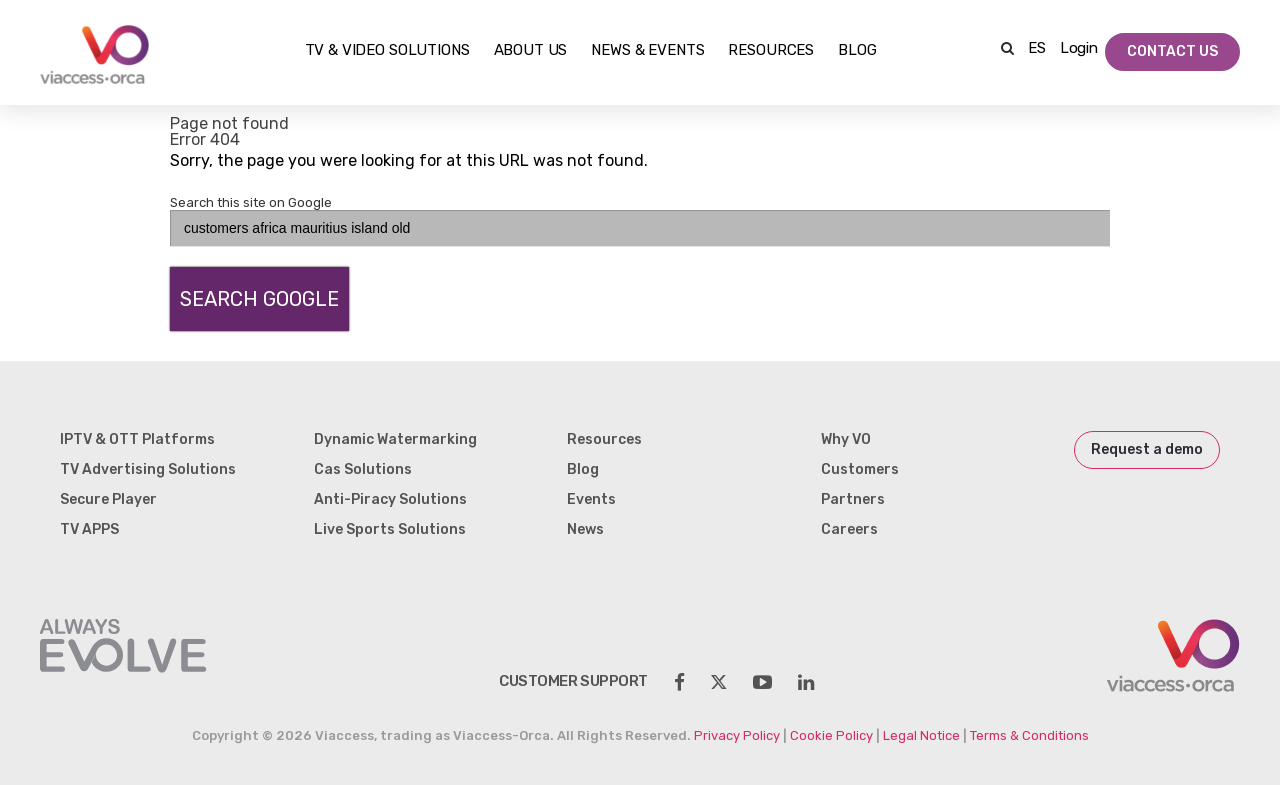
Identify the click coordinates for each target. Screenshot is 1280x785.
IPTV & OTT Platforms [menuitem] (137, 439)
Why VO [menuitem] (846, 439)
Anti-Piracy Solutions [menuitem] (390, 499)
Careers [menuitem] (849, 529)
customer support (573, 681)
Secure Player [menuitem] (108, 499)
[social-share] (679, 682)
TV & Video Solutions (387, 51)
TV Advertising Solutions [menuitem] (148, 469)
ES (1037, 48)
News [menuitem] (585, 529)
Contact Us (1172, 51)
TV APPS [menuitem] (89, 529)
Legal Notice (921, 735)
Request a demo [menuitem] (1147, 449)
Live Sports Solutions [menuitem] (390, 529)
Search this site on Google (251, 202)
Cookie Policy (831, 735)
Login (1079, 48)
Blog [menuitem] (583, 469)
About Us (531, 51)
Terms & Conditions (1029, 735)
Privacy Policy (737, 735)
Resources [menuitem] (604, 439)
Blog (857, 51)
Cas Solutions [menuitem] (363, 469)
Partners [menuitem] (853, 499)
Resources (771, 51)
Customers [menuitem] (860, 469)
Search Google (259, 299)
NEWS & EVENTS (647, 51)
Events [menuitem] (591, 499)
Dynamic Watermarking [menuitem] (395, 439)
